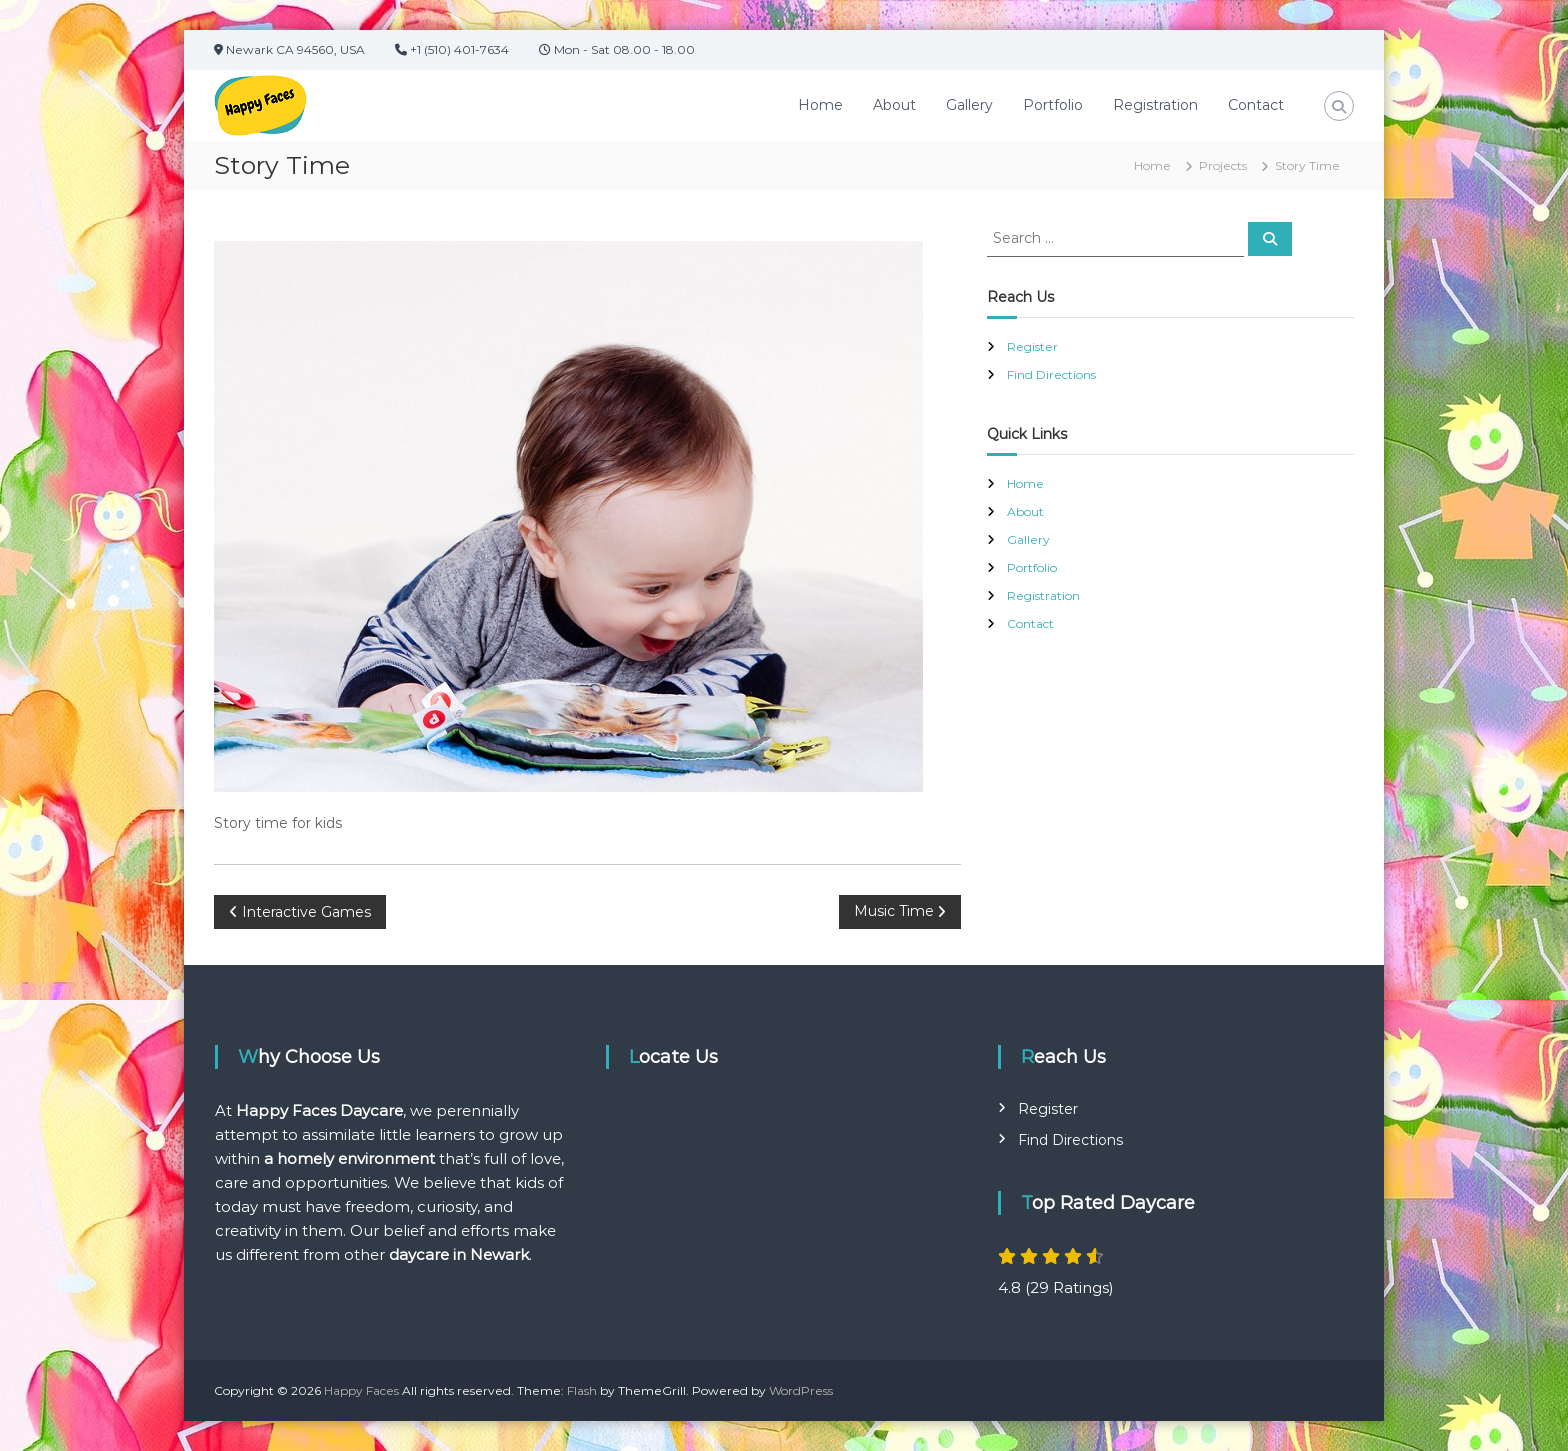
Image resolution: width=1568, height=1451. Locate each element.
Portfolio (1053, 105)
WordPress (801, 1390)
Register (1032, 346)
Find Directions (1051, 374)
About (894, 105)
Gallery (969, 105)
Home (820, 105)
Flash (582, 1390)
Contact (1256, 105)
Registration (1155, 105)
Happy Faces (361, 1390)
